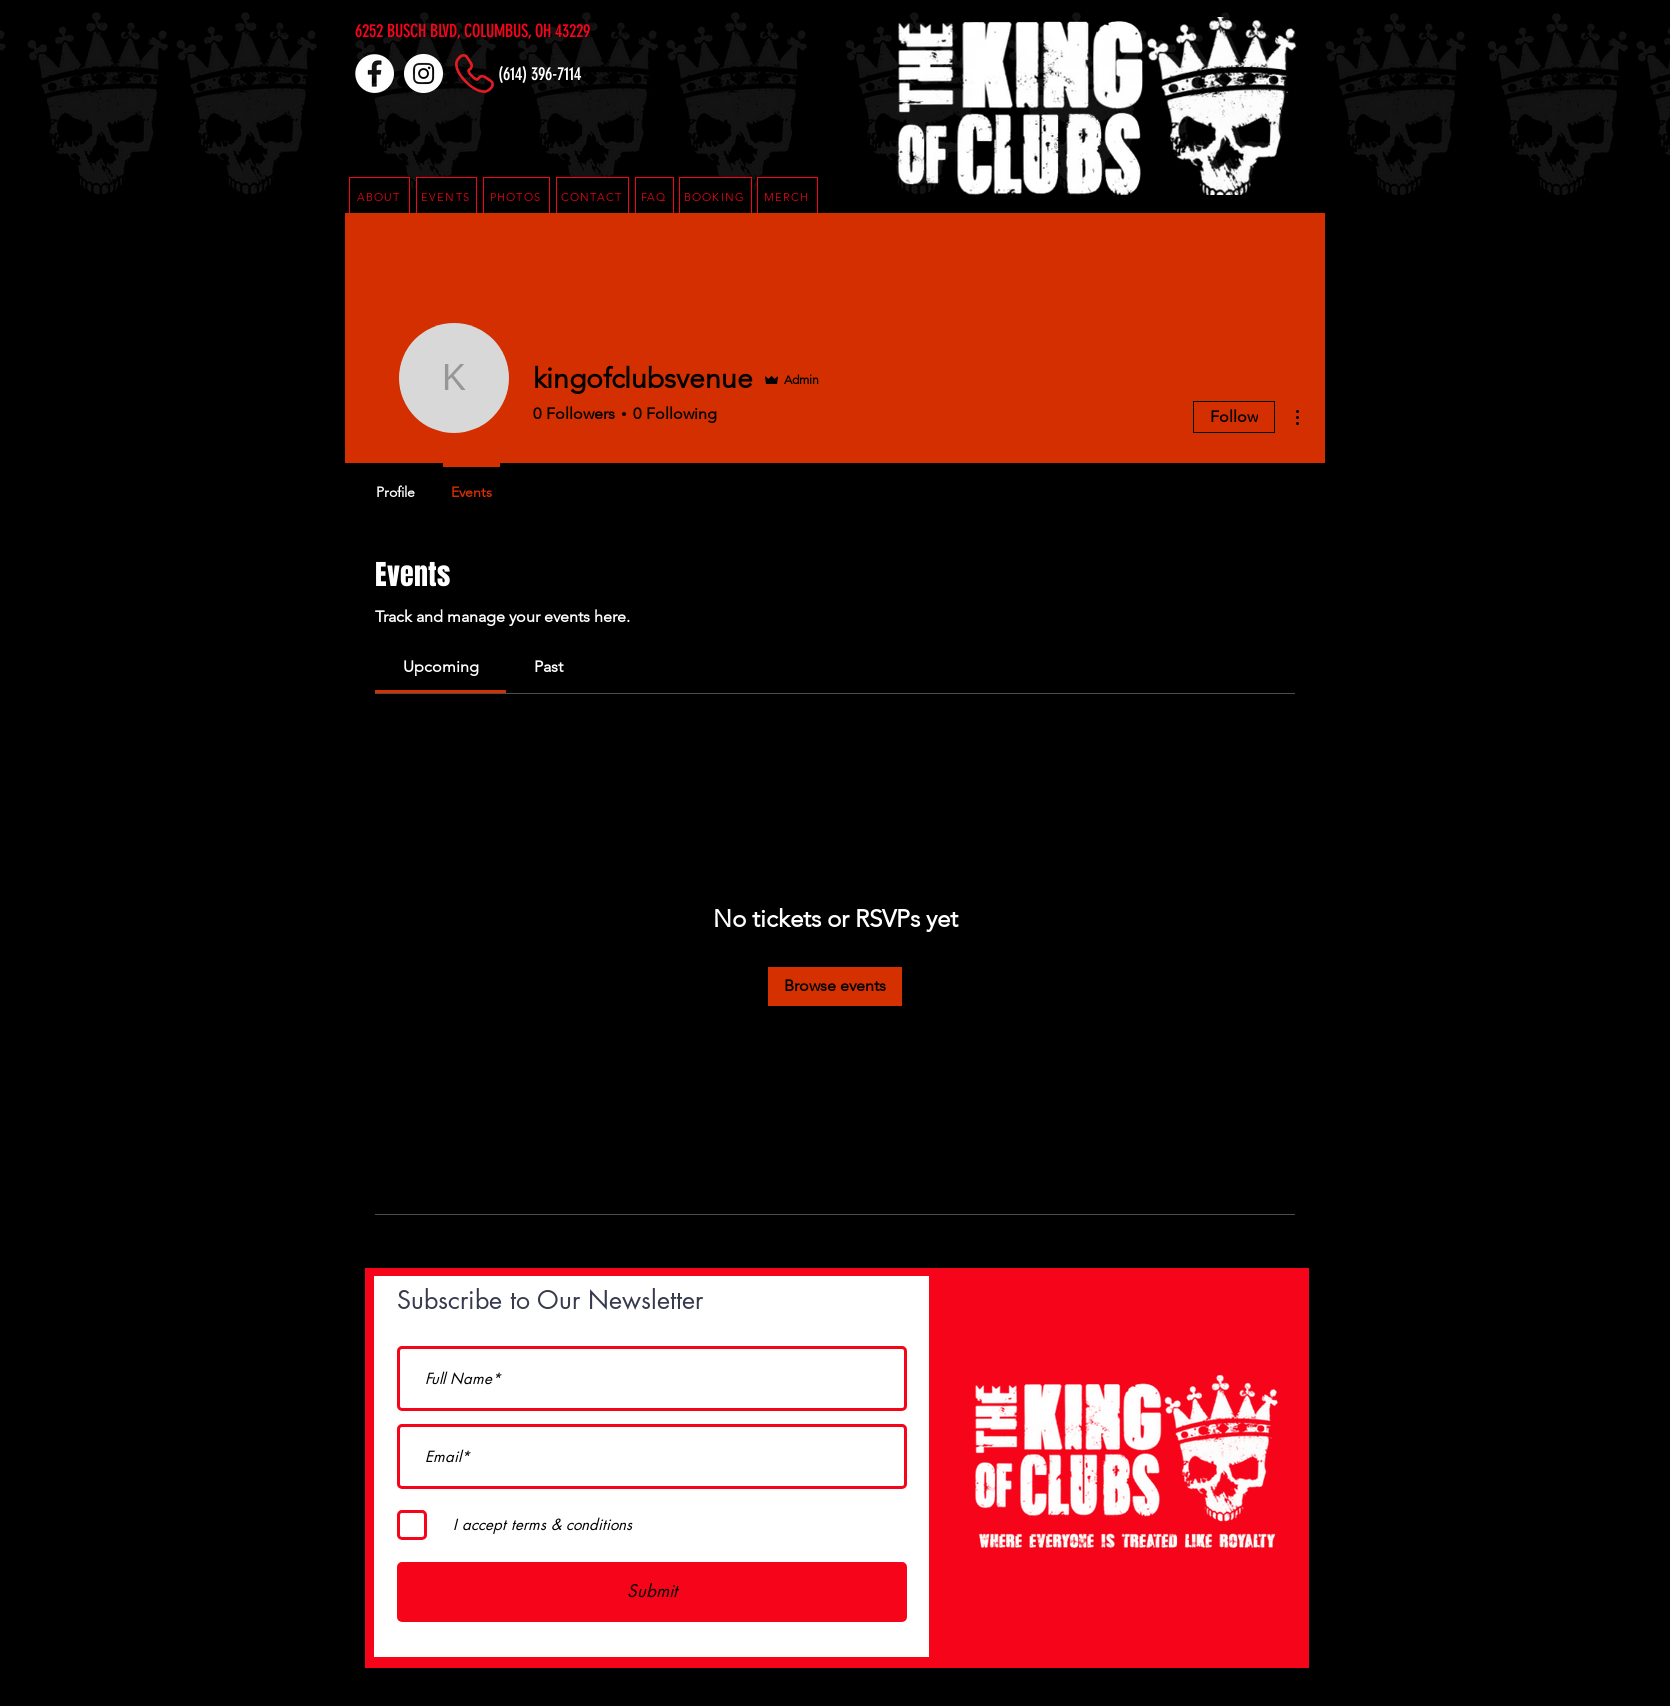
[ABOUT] (379, 197)
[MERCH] (787, 197)
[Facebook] (374, 73)
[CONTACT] (592, 197)
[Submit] (652, 1592)
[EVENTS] (446, 197)
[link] (441, 666)
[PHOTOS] (516, 197)
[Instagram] (423, 73)
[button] (654, 197)
